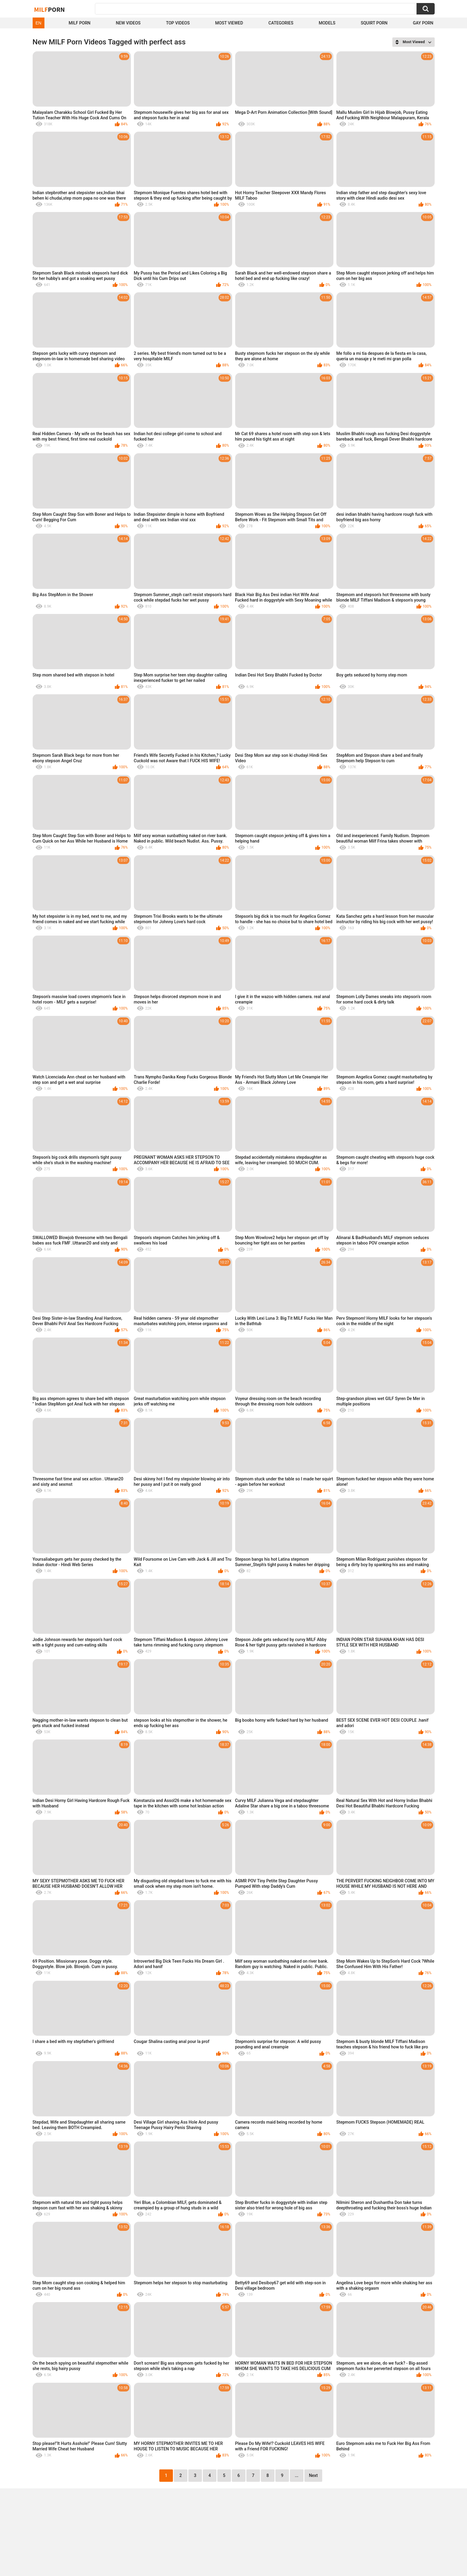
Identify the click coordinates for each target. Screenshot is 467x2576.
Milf (49, 9)
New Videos (128, 23)
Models (327, 23)
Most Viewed (229, 23)
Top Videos (178, 23)
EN (38, 23)
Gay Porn (423, 23)
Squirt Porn (374, 23)
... (297, 2475)
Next (313, 2475)
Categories (280, 23)
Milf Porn (79, 23)
